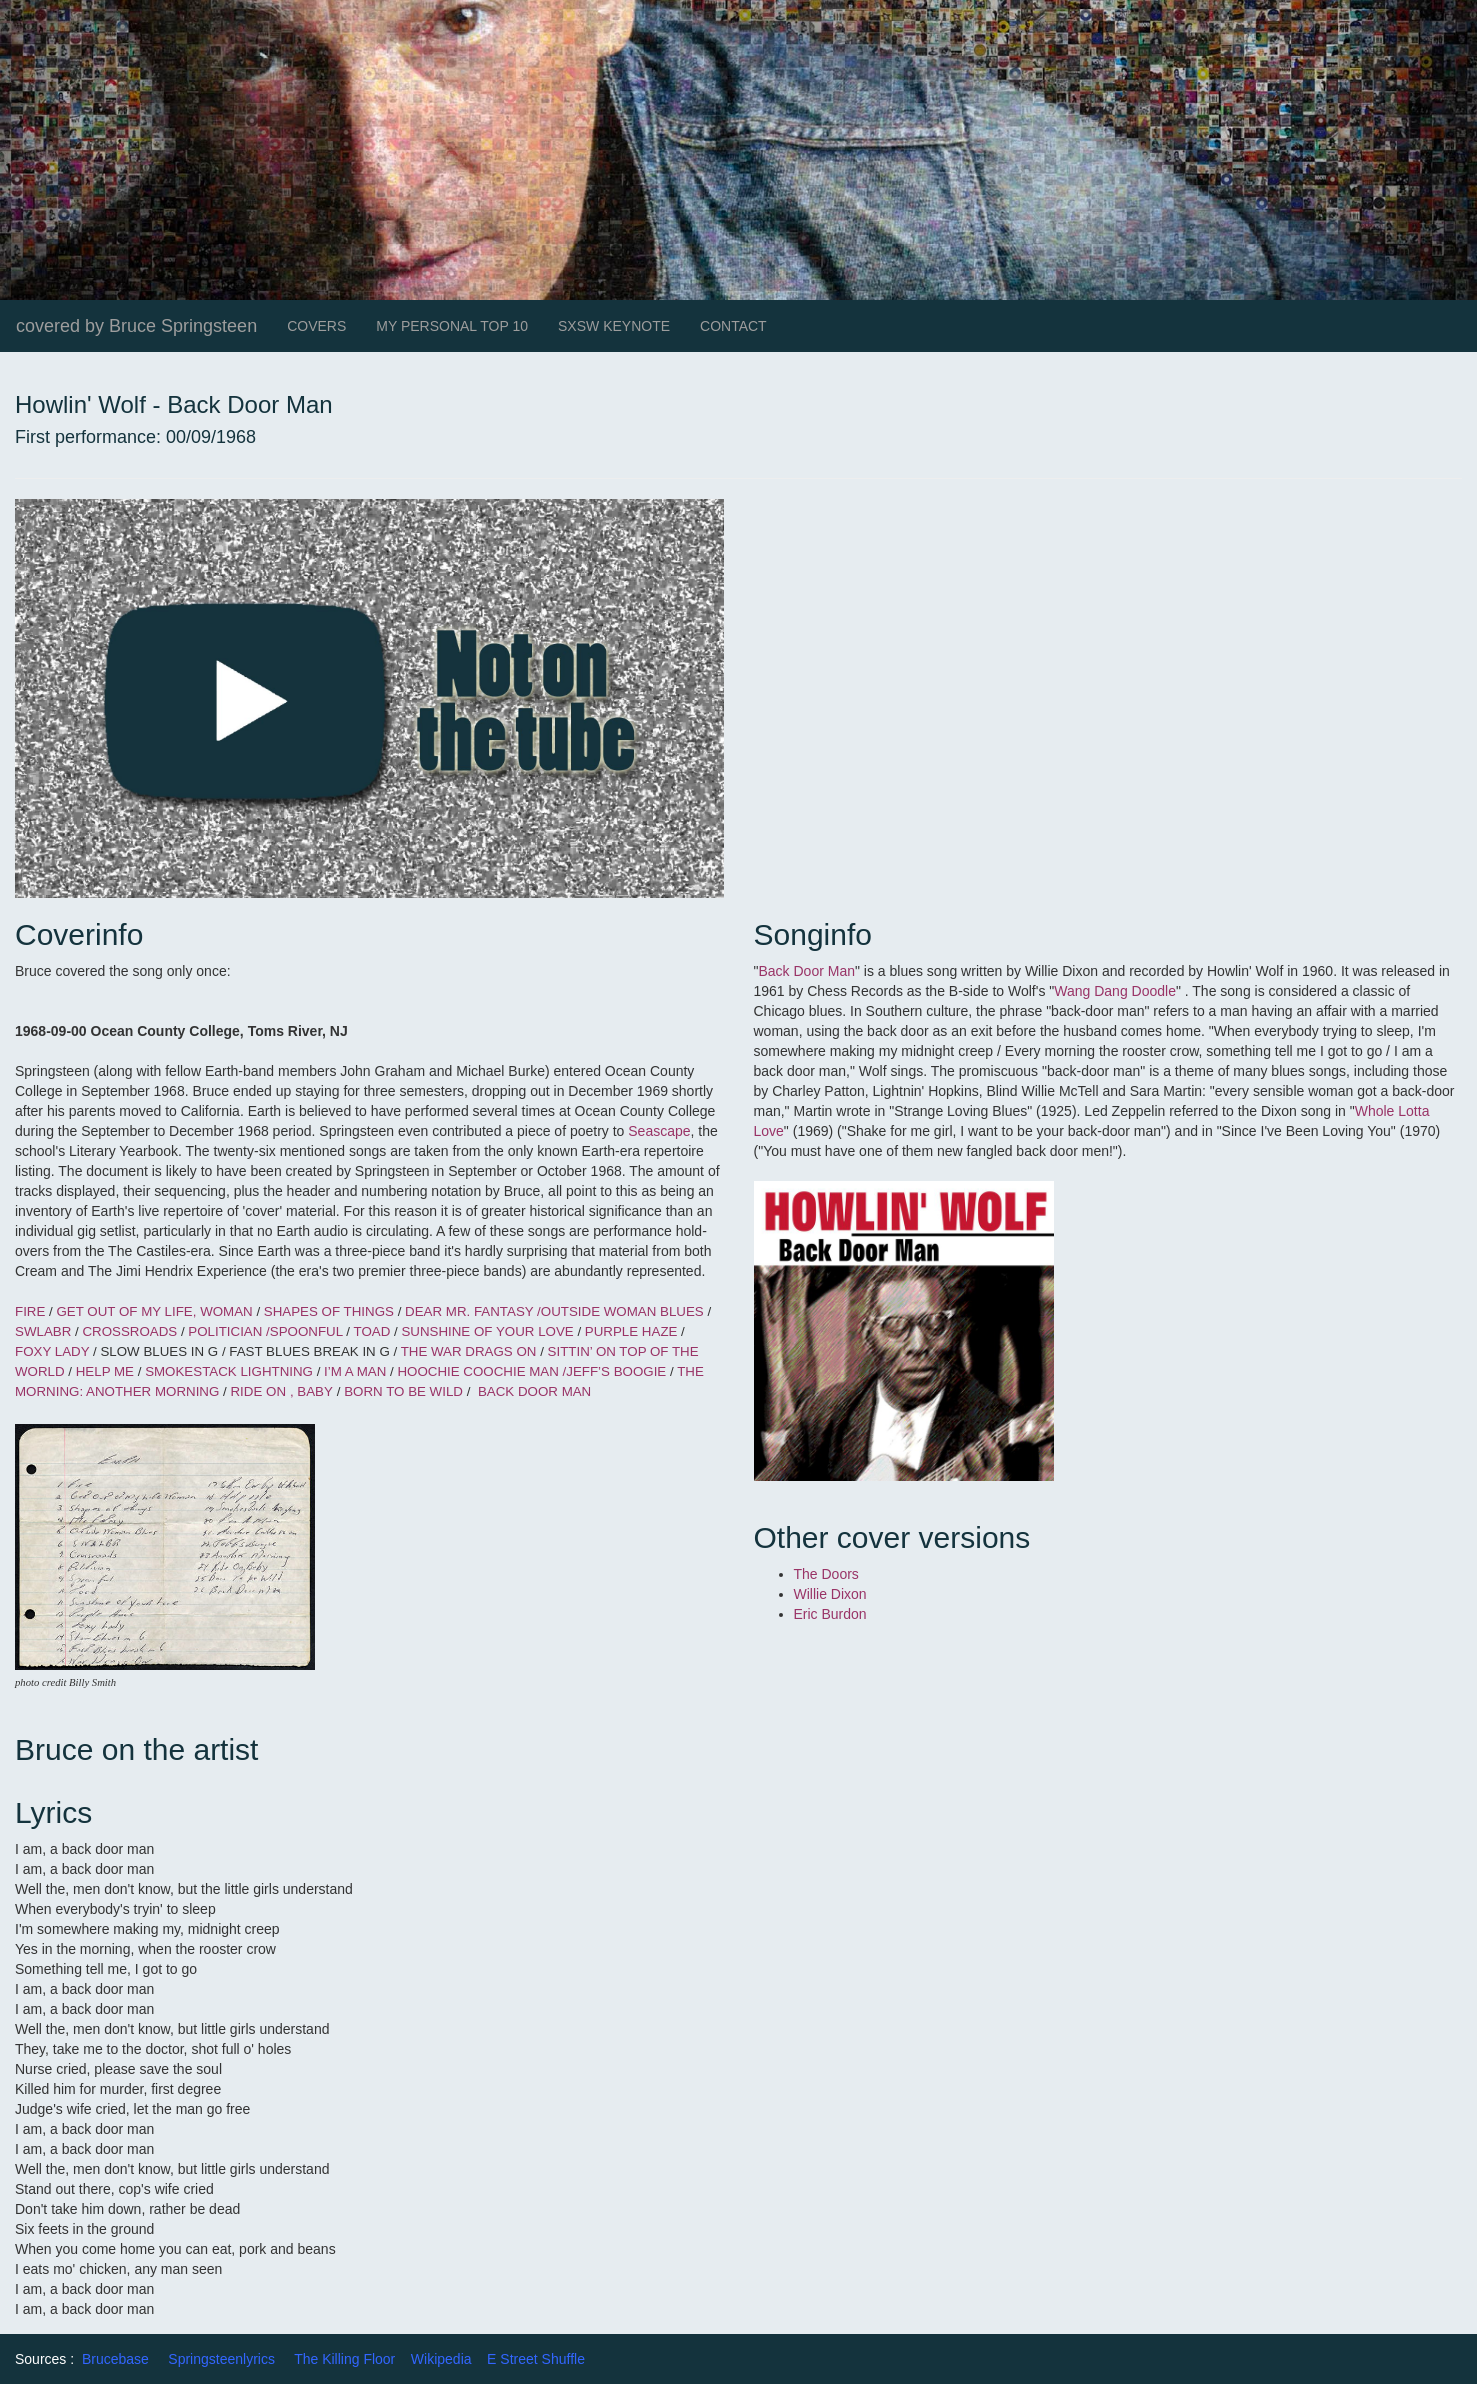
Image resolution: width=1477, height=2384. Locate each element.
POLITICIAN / (228, 1331)
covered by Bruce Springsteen (136, 326)
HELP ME (105, 1371)
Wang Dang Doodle (1115, 991)
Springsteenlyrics (221, 2359)
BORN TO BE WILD (403, 1391)
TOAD (373, 1331)
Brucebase (115, 2359)
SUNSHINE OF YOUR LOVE (489, 1331)
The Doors (826, 1574)
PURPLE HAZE (631, 1331)
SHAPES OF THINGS (329, 1311)
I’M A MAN (353, 1371)
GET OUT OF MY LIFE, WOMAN (156, 1311)
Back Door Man (806, 971)
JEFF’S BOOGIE (616, 1371)
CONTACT (733, 326)
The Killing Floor (344, 2359)
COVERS (316, 326)
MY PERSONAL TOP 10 (452, 326)
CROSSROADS (129, 1331)
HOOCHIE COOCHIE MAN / (481, 1371)
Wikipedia (441, 2359)
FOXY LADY (52, 1351)
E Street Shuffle (536, 2359)
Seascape (659, 1131)
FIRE (30, 1311)
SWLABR (45, 1331)
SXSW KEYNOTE (614, 326)
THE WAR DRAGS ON (469, 1351)
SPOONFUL (306, 1331)
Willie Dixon (830, 1594)
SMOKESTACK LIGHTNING (231, 1371)
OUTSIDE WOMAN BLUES (622, 1311)
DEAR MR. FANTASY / (473, 1311)
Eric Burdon (830, 1614)
